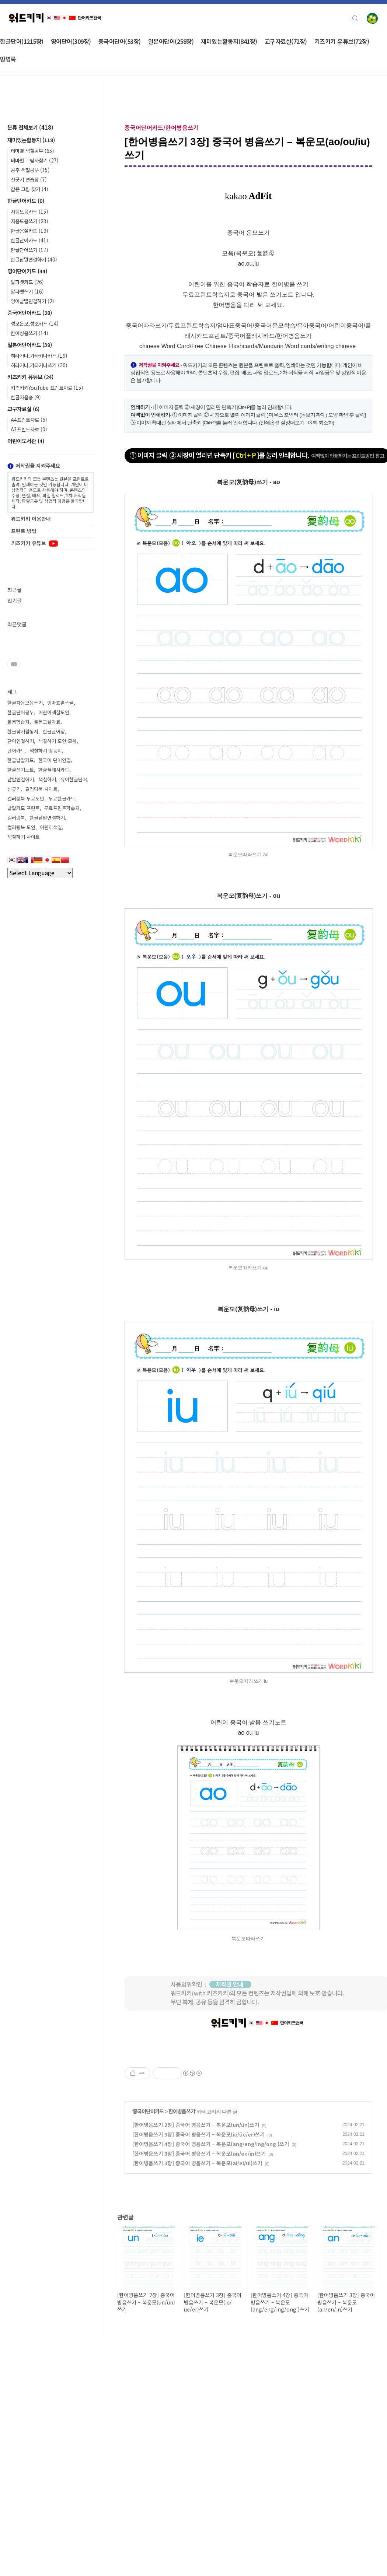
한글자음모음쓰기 (25, 702)
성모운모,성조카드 (35, 323)
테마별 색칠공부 (32, 150)
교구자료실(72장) (286, 41)
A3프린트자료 (29, 429)
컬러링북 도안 (21, 827)
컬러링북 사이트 (41, 788)
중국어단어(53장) (119, 41)
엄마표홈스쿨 (60, 702)
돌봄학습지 (18, 721)
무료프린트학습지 (62, 808)
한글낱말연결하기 (34, 259)
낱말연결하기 (20, 779)
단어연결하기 (20, 740)
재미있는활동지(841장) (229, 41)
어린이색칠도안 (53, 712)
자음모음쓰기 (29, 221)
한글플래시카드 (53, 769)
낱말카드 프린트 (23, 808)
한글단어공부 (20, 712)
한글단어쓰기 (29, 249)
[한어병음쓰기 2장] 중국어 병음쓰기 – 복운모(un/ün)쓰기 (195, 2228)
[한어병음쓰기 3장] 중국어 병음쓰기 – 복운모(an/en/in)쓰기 (199, 2256)
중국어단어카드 (148, 2214)
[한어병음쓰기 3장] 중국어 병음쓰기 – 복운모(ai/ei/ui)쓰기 (197, 2266)
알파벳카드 (27, 281)
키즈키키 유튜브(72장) (341, 41)
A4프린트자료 (29, 419)
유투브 (14, 664)
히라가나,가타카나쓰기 (39, 365)
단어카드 (16, 750)
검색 (355, 18)
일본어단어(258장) (171, 41)
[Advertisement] (248, 2099)
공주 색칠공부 (30, 170)
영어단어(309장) (71, 41)
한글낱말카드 (20, 760)
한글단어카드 (25, 200)
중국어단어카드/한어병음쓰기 (162, 127)
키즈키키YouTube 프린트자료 (47, 387)
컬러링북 (16, 817)
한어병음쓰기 (181, 2214)
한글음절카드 (29, 230)
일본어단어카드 (29, 344)
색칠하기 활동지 (45, 750)
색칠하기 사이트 (23, 836)
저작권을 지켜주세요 (33, 465)
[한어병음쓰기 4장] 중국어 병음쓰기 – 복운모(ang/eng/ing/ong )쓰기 (210, 2247)
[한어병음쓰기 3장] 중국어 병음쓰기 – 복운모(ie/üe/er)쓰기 (198, 2237)
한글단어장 (54, 731)
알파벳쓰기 (27, 291)
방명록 (8, 59)
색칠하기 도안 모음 (57, 740)
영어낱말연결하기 (32, 301)
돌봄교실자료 (47, 721)
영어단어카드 (27, 271)
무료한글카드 (62, 798)
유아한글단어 (73, 779)
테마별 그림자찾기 (35, 160)
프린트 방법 (23, 531)
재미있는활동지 (31, 140)
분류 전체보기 (30, 127)
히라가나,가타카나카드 (39, 355)
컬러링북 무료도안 (25, 798)
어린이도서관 (25, 441)
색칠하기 (47, 779)
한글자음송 (26, 397)
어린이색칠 (51, 827)
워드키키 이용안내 (31, 518)
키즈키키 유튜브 (30, 377)
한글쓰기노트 (20, 769)
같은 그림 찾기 (29, 189)
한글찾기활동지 (22, 731)
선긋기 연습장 (29, 179)
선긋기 (14, 788)
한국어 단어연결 (54, 760)
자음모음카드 (29, 211)
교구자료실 (23, 409)
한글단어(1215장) (21, 41)
